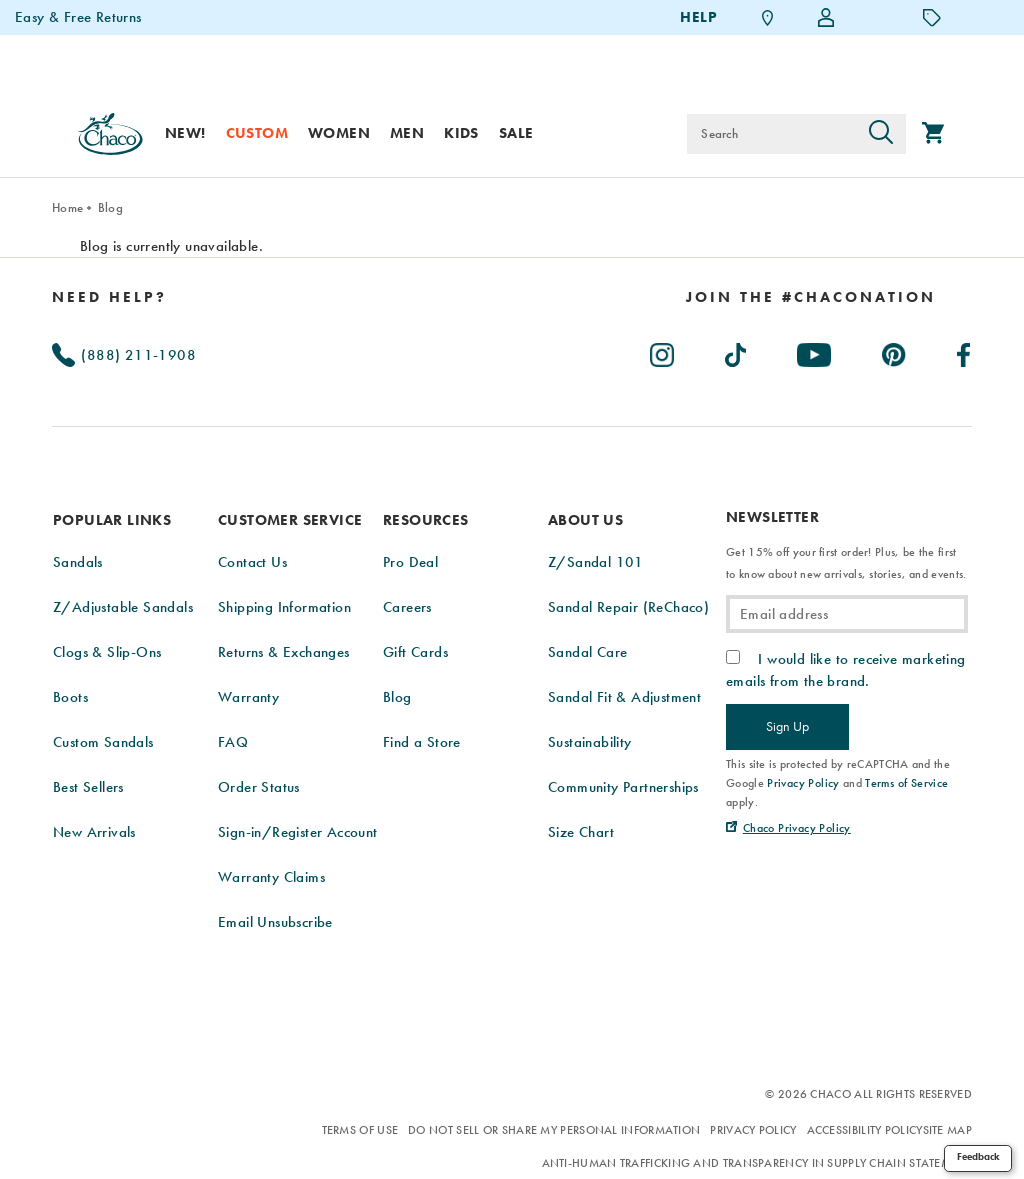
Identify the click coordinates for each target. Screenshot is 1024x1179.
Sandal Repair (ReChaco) (628, 607)
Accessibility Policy (865, 1130)
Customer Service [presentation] (290, 520)
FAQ (233, 742)
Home (67, 207)
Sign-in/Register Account (298, 832)
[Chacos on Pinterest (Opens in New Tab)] (895, 351)
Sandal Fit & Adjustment (624, 697)
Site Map (947, 1130)
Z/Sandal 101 (596, 562)
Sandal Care (587, 652)
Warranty (248, 697)
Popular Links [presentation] (112, 520)
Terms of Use (360, 1130)
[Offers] (932, 17)
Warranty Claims (271, 877)
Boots (70, 697)
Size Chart (581, 832)
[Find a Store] (768, 17)
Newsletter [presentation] (772, 517)
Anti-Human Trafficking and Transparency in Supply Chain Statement (757, 1163)
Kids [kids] (461, 133)
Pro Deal (410, 562)
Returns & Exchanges (284, 652)
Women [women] (339, 133)
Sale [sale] (516, 133)
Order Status (259, 787)
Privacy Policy (753, 1130)
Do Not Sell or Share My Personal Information (554, 1130)
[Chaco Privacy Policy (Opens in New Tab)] (788, 828)
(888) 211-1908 (124, 355)
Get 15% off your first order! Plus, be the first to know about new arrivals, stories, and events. (846, 563)
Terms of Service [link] (906, 783)
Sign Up (787, 726)
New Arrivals (94, 832)
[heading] (811, 297)
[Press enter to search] (881, 134)
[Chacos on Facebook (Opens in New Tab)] (964, 351)
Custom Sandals (103, 742)
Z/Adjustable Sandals (123, 607)
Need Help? (109, 297)
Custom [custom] (257, 133)
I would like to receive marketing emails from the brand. (846, 670)
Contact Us (252, 562)
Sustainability (590, 742)
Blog (110, 207)
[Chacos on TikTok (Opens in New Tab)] (736, 351)
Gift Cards (415, 652)
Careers (407, 607)
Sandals (78, 562)
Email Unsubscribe (275, 922)
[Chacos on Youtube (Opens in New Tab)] (815, 351)
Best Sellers (88, 787)
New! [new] (185, 133)
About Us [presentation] (585, 520)
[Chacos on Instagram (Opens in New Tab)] (663, 351)
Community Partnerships (623, 787)
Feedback (978, 1157)
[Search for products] (771, 134)
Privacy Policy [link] (803, 783)
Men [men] (407, 133)
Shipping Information (284, 607)
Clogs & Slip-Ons (107, 652)
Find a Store (422, 742)
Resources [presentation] (426, 520)
